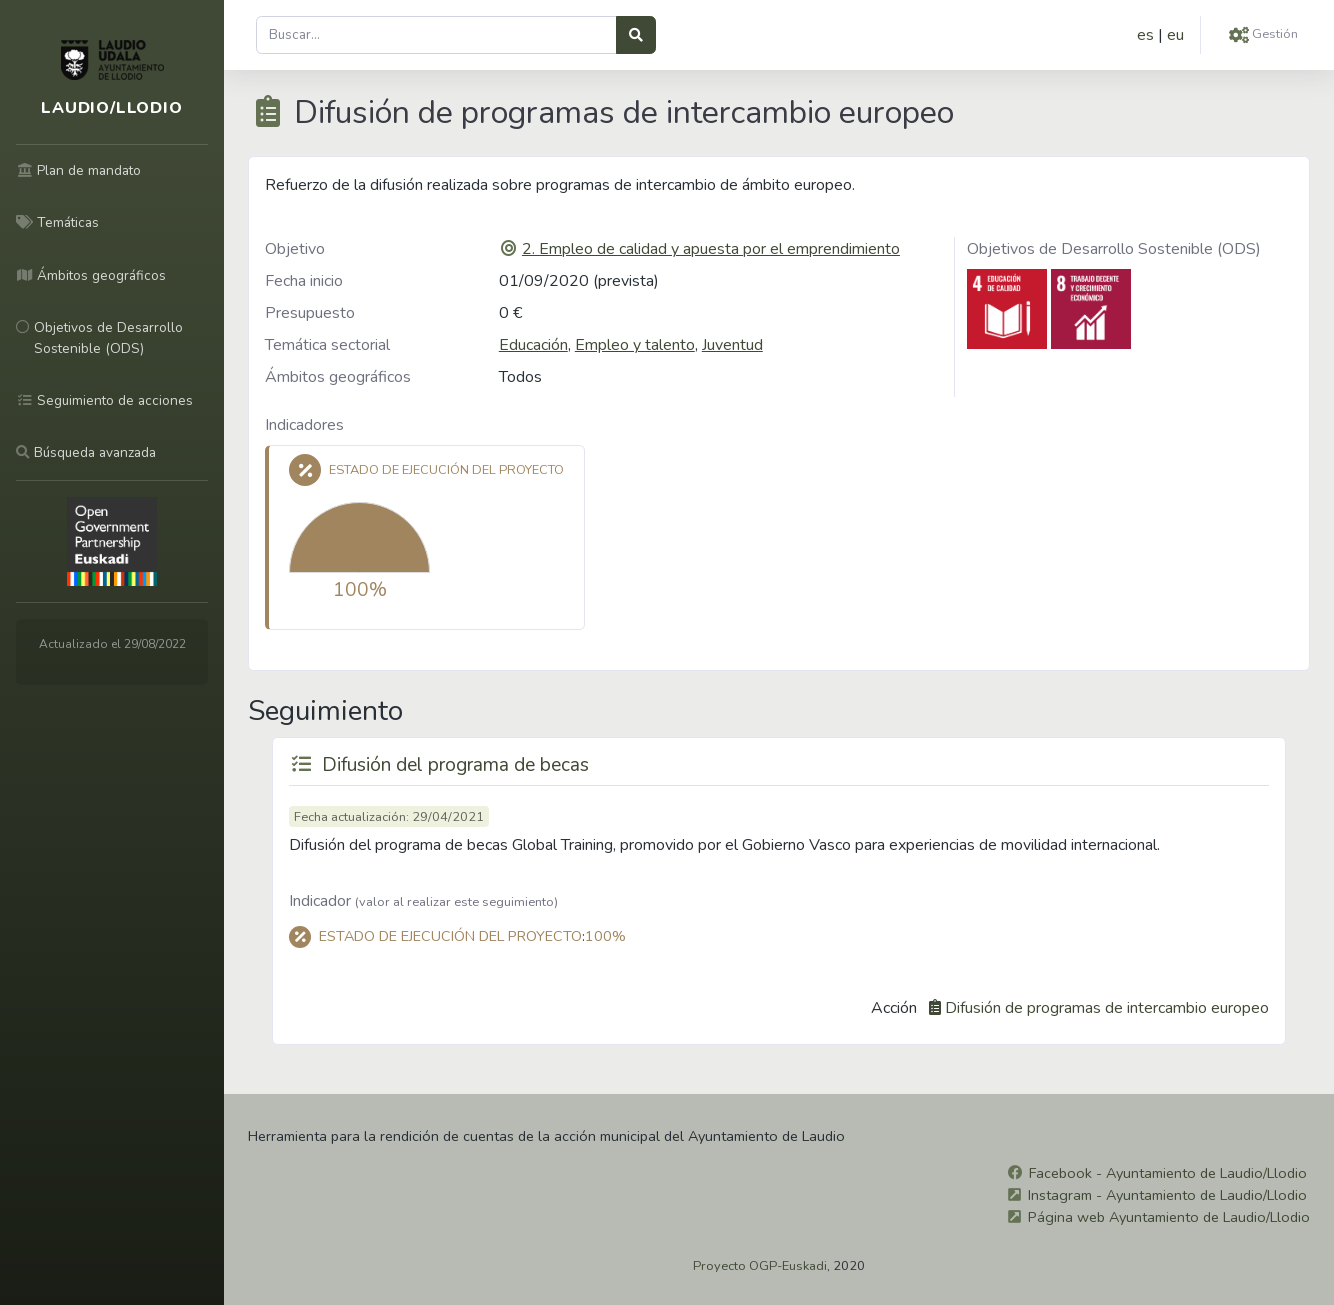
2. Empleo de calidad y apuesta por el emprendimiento (711, 249)
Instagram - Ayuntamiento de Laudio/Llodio (1167, 1195)
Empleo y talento (635, 345)
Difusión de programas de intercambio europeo (1107, 1008)
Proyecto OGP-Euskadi (760, 1266)
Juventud (732, 345)
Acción (894, 1008)
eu (1175, 35)
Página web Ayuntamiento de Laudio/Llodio (1169, 1217)
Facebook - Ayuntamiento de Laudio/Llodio (1168, 1173)
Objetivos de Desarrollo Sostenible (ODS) (1114, 249)
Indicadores (304, 425)
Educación (533, 345)
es (1145, 35)
